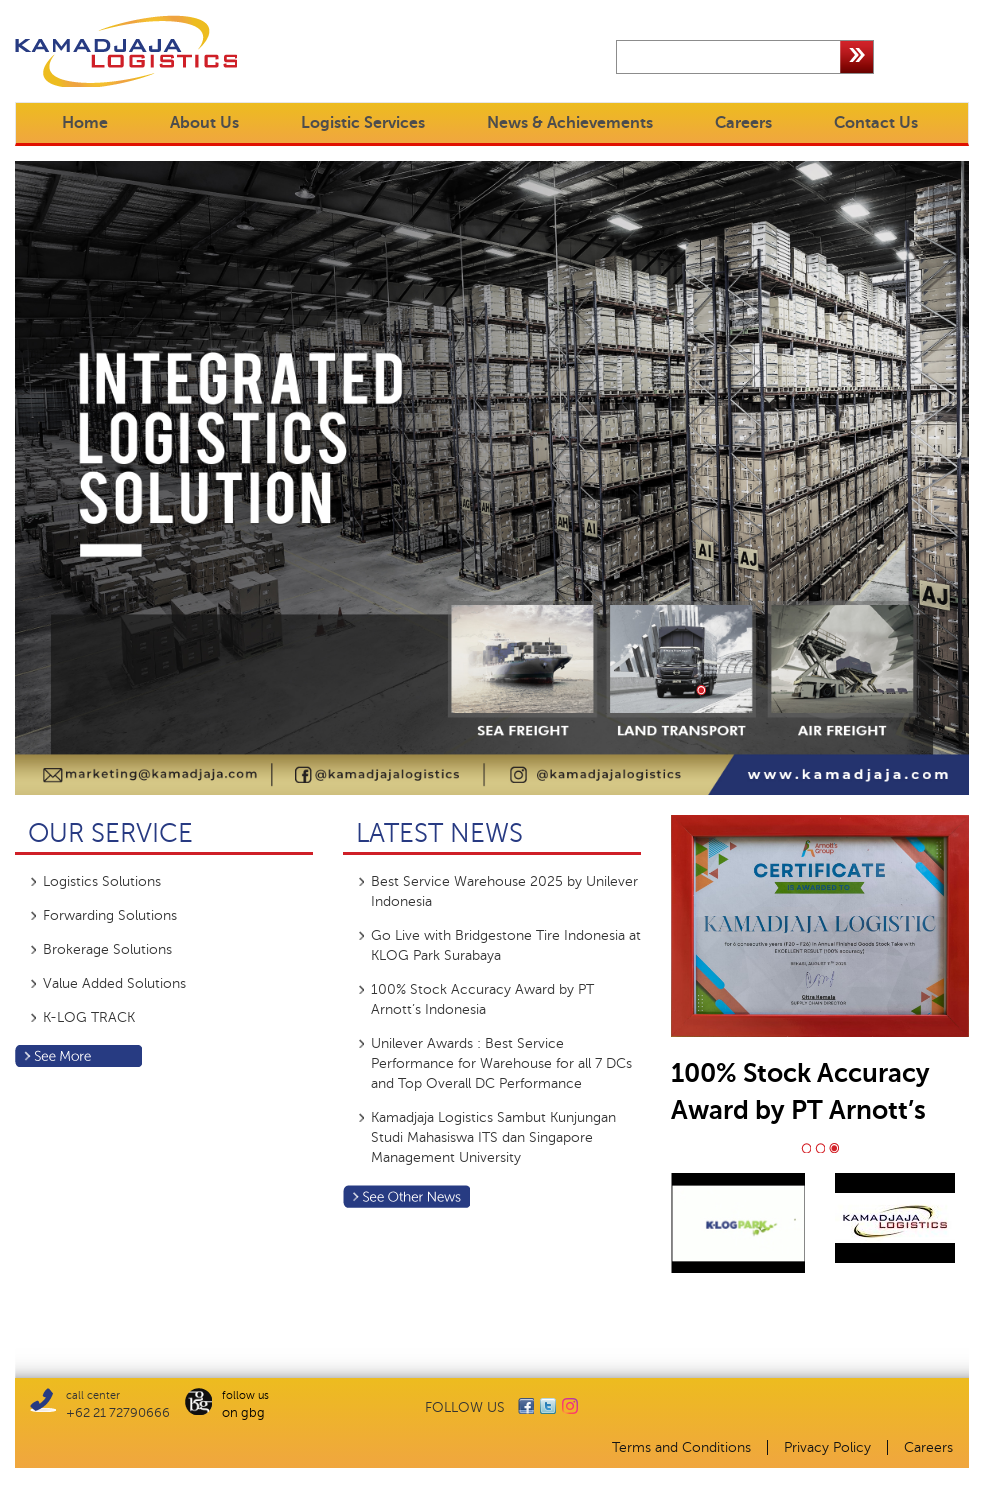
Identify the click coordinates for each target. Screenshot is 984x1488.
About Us (204, 123)
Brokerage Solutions (107, 949)
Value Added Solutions (114, 983)
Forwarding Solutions (110, 915)
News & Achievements (570, 123)
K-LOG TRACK (89, 1017)
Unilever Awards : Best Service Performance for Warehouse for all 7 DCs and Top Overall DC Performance (501, 1063)
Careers (743, 123)
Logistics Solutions (102, 881)
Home (85, 123)
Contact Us (876, 123)
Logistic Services (363, 123)
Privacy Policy (827, 1447)
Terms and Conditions (681, 1447)
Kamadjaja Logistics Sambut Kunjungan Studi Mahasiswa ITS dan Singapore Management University (493, 1137)
